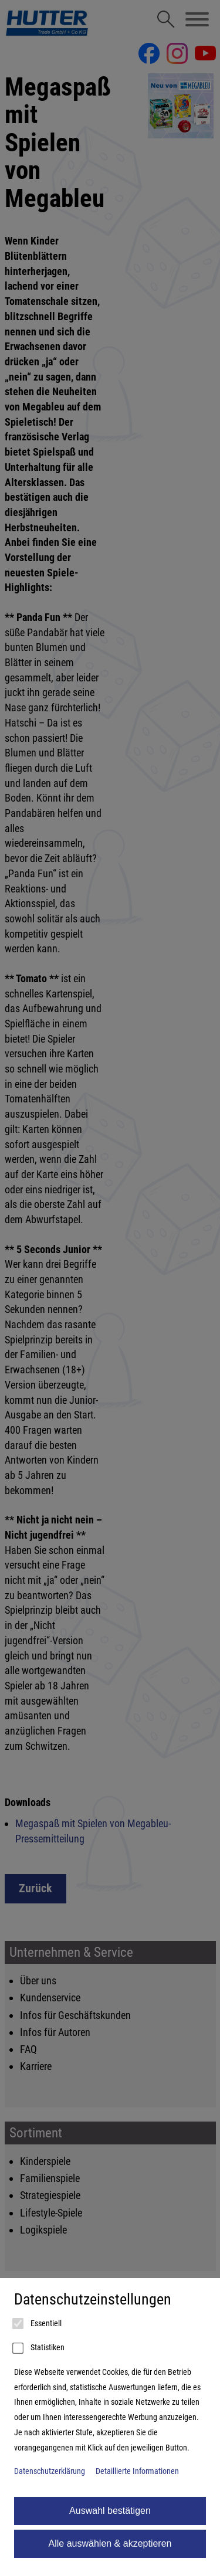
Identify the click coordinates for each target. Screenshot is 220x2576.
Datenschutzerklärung (49, 2471)
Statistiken (39, 2348)
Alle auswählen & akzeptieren (110, 2543)
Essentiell (38, 2324)
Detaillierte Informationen (137, 2471)
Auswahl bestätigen (110, 2511)
